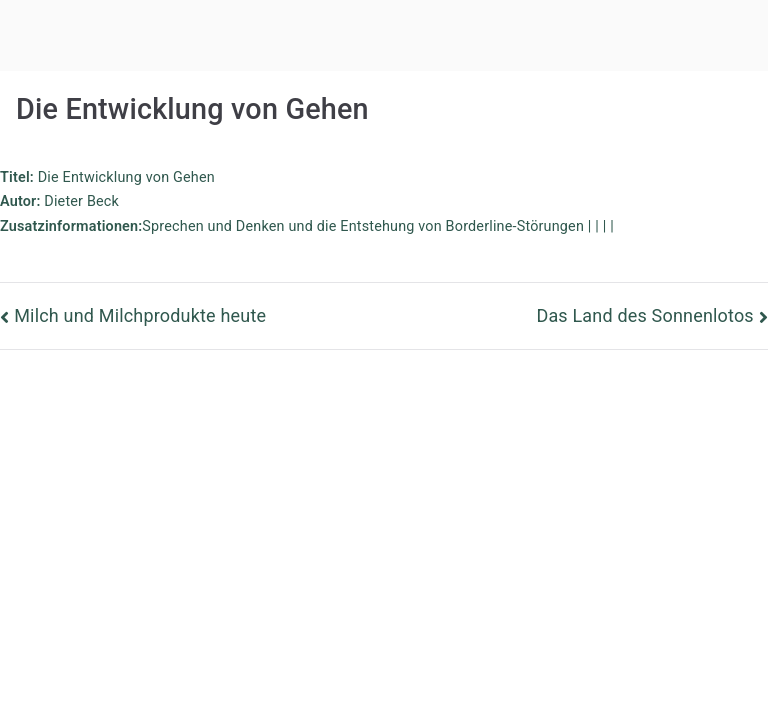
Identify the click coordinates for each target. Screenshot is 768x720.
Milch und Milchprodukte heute (140, 315)
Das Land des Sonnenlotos (644, 315)
